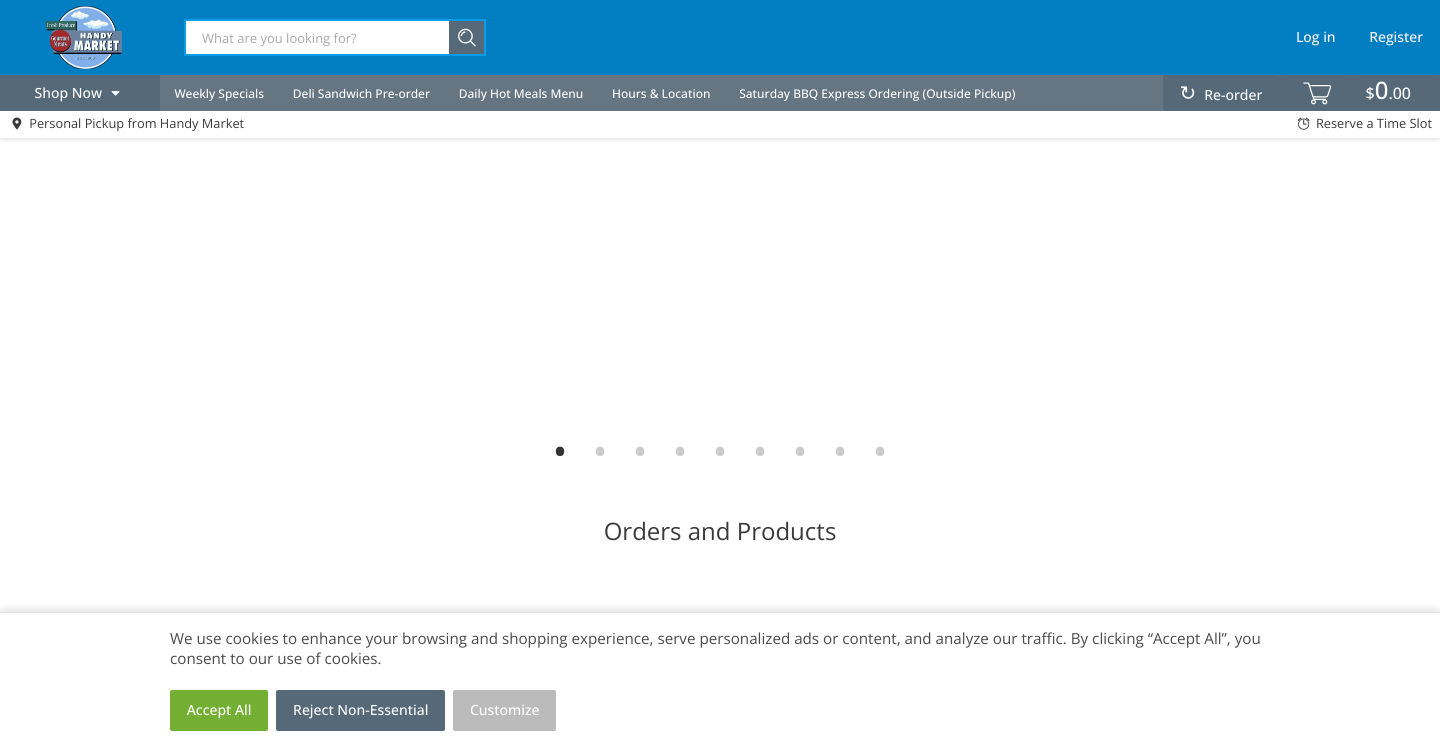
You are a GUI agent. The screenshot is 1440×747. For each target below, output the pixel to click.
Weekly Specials (219, 93)
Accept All (219, 710)
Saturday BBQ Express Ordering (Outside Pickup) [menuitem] (877, 93)
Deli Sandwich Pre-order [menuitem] (361, 93)
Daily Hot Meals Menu (521, 93)
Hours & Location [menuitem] (661, 93)
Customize (505, 710)
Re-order (1233, 95)
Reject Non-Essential (360, 710)
